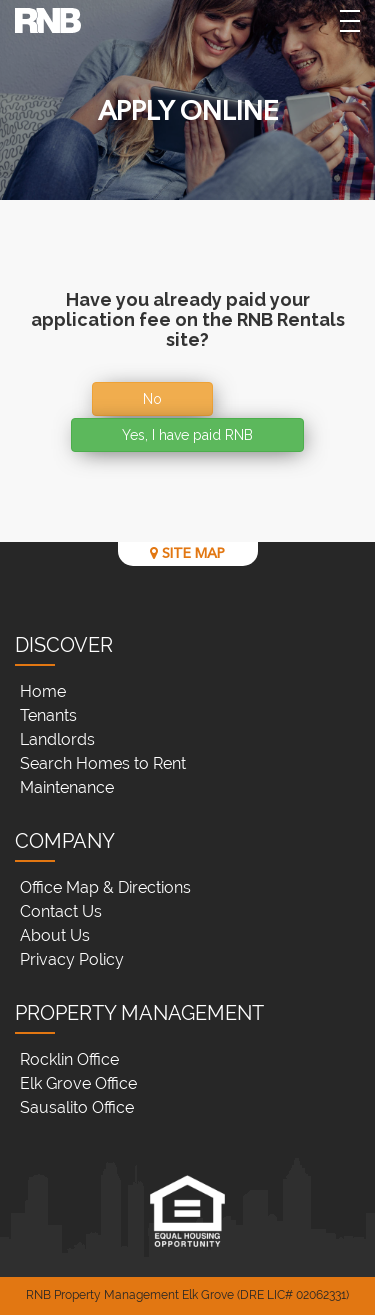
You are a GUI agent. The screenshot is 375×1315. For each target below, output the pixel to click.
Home (43, 691)
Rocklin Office (69, 1059)
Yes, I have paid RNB (187, 435)
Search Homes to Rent (103, 763)
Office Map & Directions (105, 887)
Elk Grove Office (78, 1083)
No (152, 399)
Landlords (57, 739)
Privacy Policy (72, 959)
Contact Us (61, 911)
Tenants (48, 715)
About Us (55, 935)
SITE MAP (187, 553)
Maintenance (67, 787)
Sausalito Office (77, 1107)
